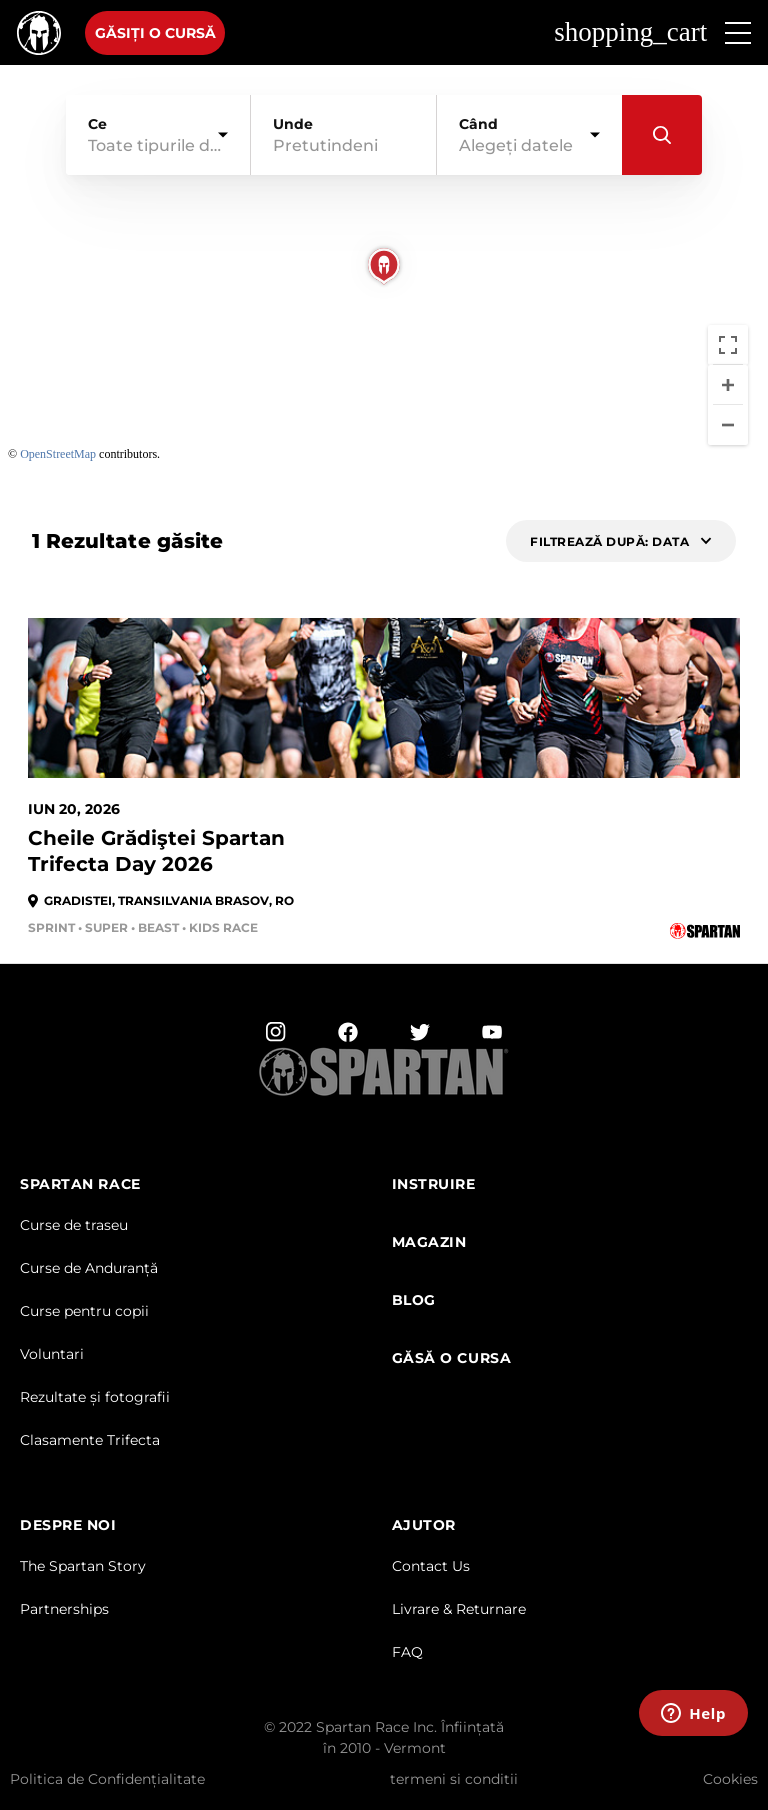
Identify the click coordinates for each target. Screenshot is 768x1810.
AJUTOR (424, 1525)
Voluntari (52, 1354)
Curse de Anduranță (89, 1268)
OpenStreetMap (58, 454)
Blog (414, 1300)
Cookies (730, 1779)
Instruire (434, 1184)
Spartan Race (80, 1184)
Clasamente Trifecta (90, 1440)
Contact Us (431, 1566)
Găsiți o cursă (155, 33)
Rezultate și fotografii (95, 1397)
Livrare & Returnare (459, 1609)
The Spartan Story (83, 1566)
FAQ (407, 1652)
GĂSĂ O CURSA (452, 1358)
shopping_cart (630, 32)
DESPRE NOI (68, 1525)
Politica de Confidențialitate (107, 1779)
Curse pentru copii (84, 1311)
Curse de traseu (74, 1225)
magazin (429, 1242)
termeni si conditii (454, 1779)
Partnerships (64, 1609)
